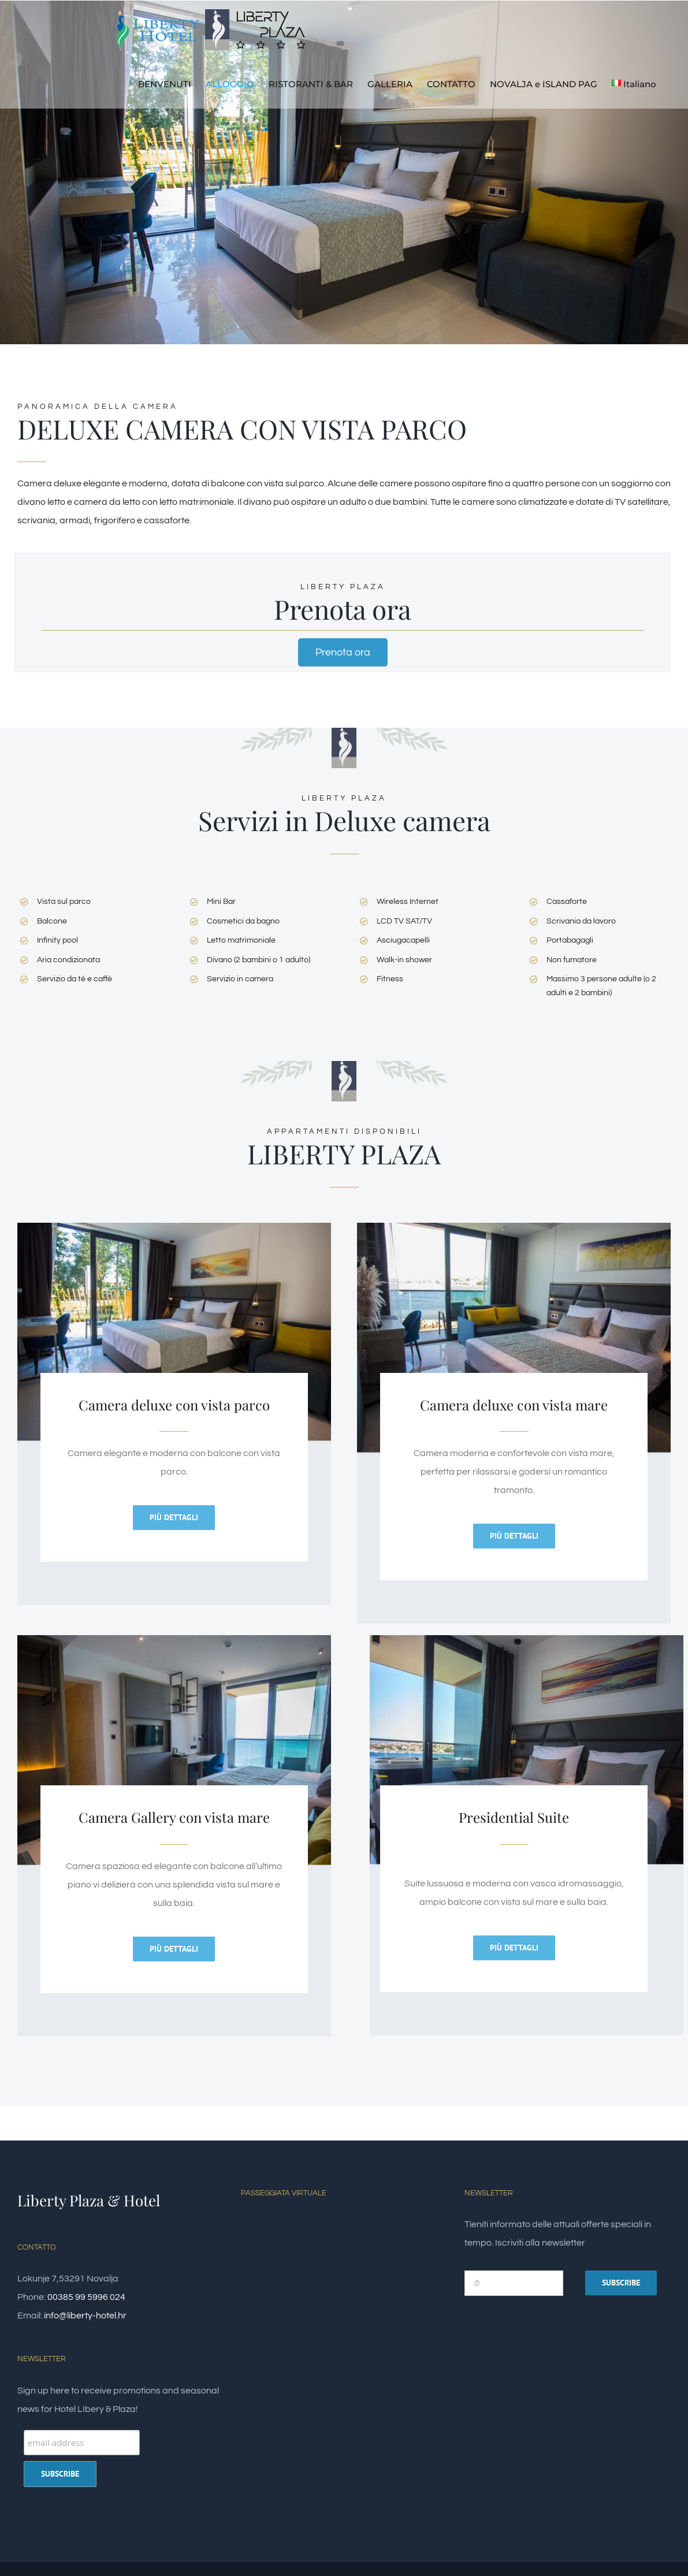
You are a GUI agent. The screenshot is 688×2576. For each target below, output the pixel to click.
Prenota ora (342, 652)
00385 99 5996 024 (86, 2297)
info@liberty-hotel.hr (85, 2315)
